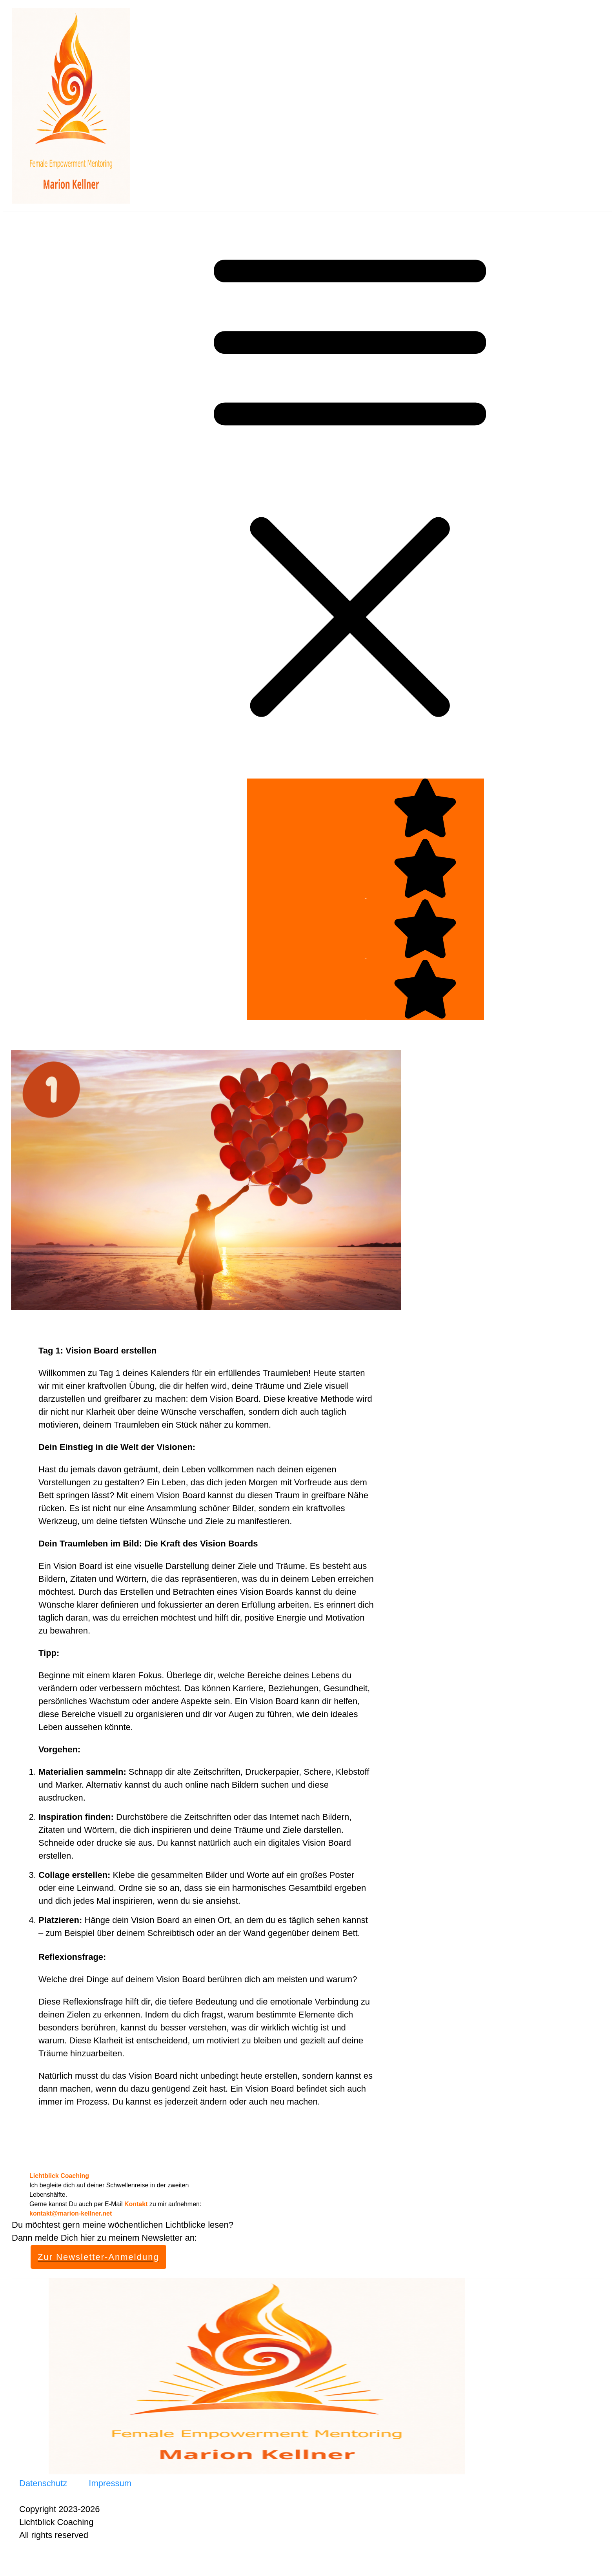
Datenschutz (43, 2483)
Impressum (110, 2483)
